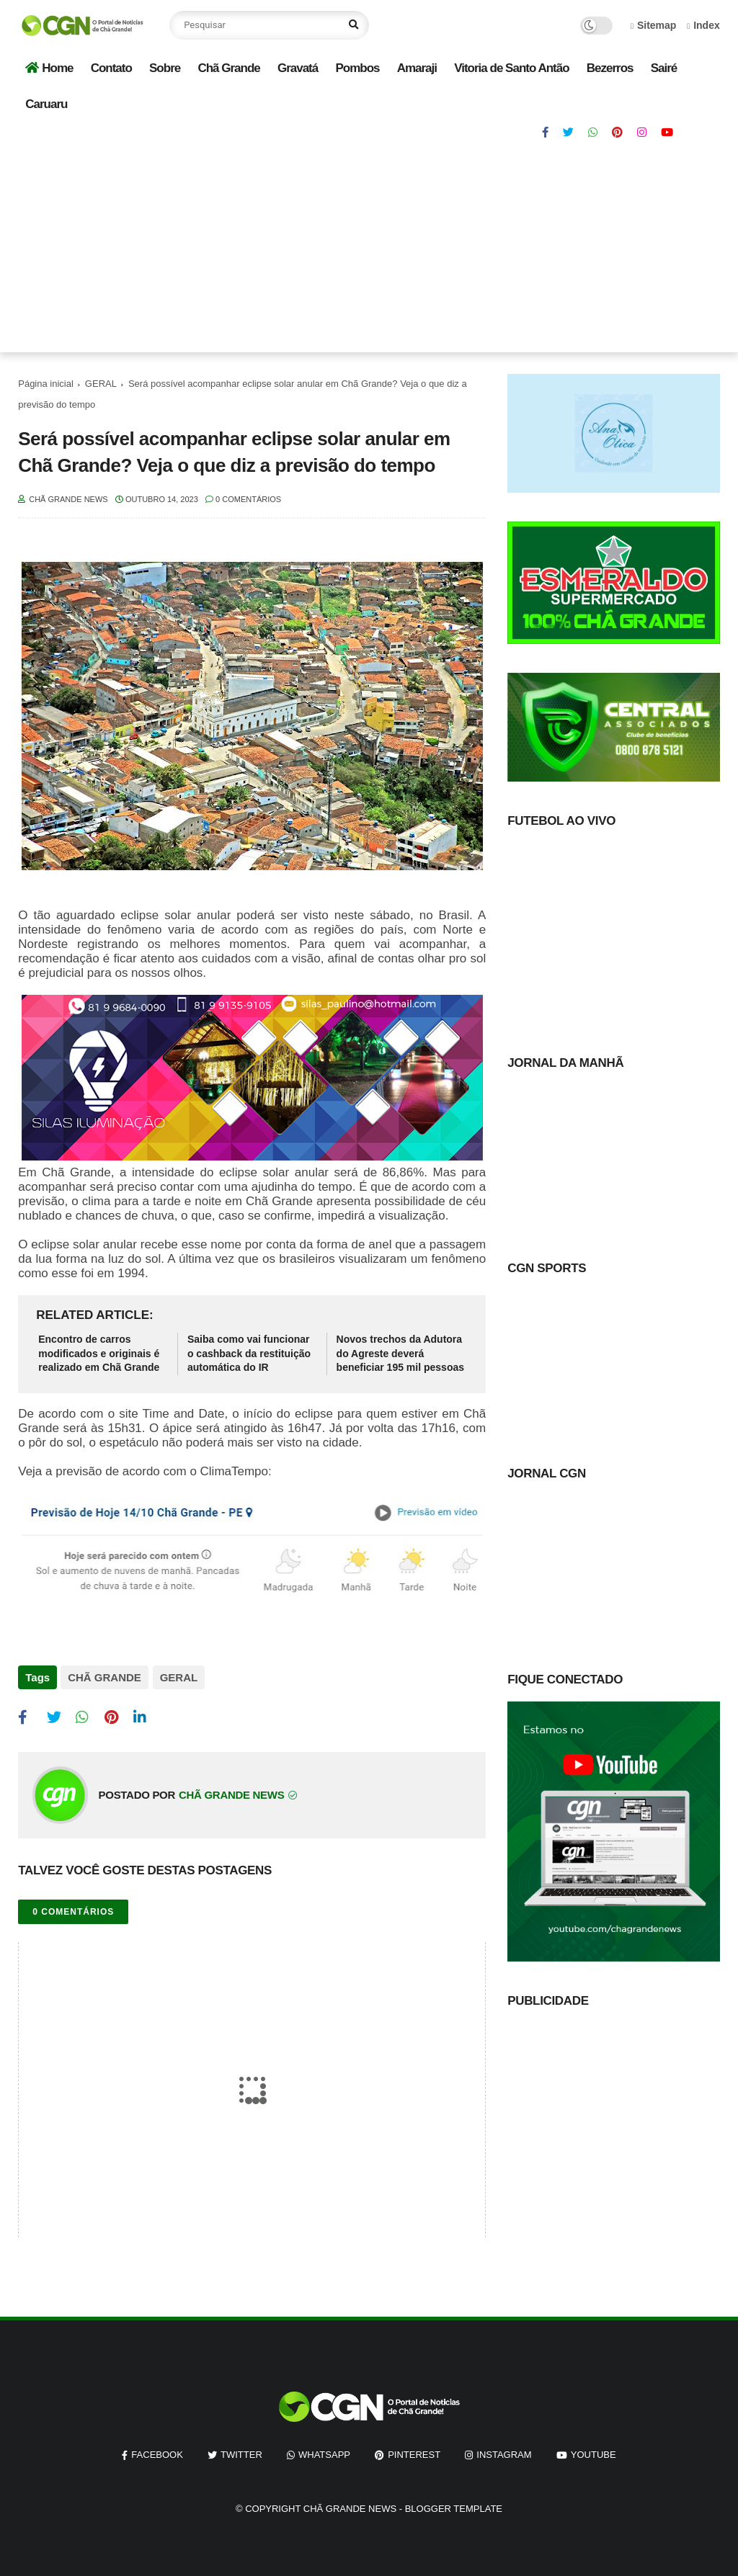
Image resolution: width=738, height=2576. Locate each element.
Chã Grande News (349, 2508)
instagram (503, 2453)
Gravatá (297, 68)
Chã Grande (228, 68)
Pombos (357, 68)
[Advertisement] (369, 251)
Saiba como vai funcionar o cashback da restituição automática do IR (249, 1353)
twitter (241, 2453)
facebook (157, 2453)
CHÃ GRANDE (104, 1677)
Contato (111, 68)
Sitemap (654, 25)
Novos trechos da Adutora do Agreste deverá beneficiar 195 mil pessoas (400, 1353)
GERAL (101, 383)
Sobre (164, 68)
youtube (593, 2453)
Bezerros (610, 68)
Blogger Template (453, 2508)
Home (49, 68)
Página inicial (46, 383)
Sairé (664, 68)
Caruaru (46, 104)
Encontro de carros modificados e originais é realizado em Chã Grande (98, 1353)
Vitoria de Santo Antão (511, 68)
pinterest (414, 2453)
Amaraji (417, 68)
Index (703, 25)
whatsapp (324, 2453)
